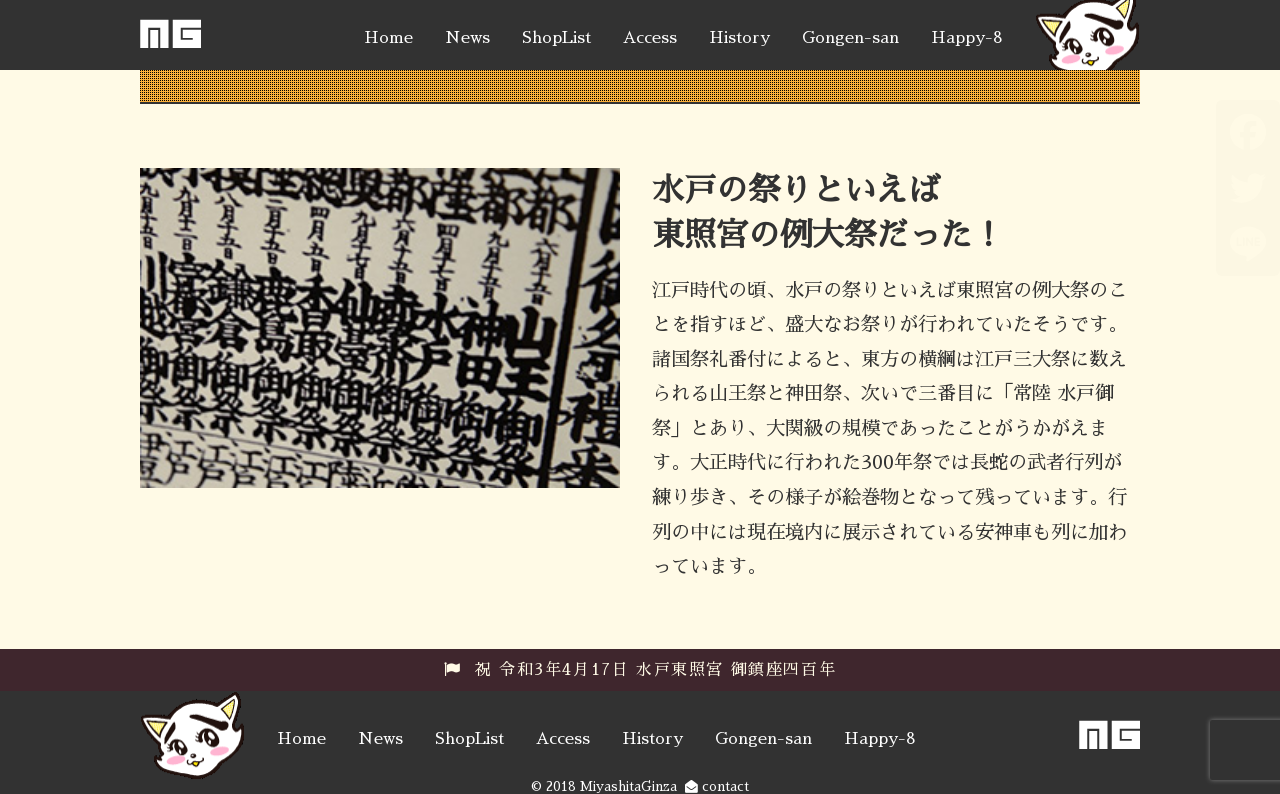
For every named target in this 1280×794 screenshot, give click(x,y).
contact (717, 786)
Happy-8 (967, 38)
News (467, 38)
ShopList (556, 38)
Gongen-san (850, 38)
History (739, 38)
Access (650, 38)
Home (388, 38)
